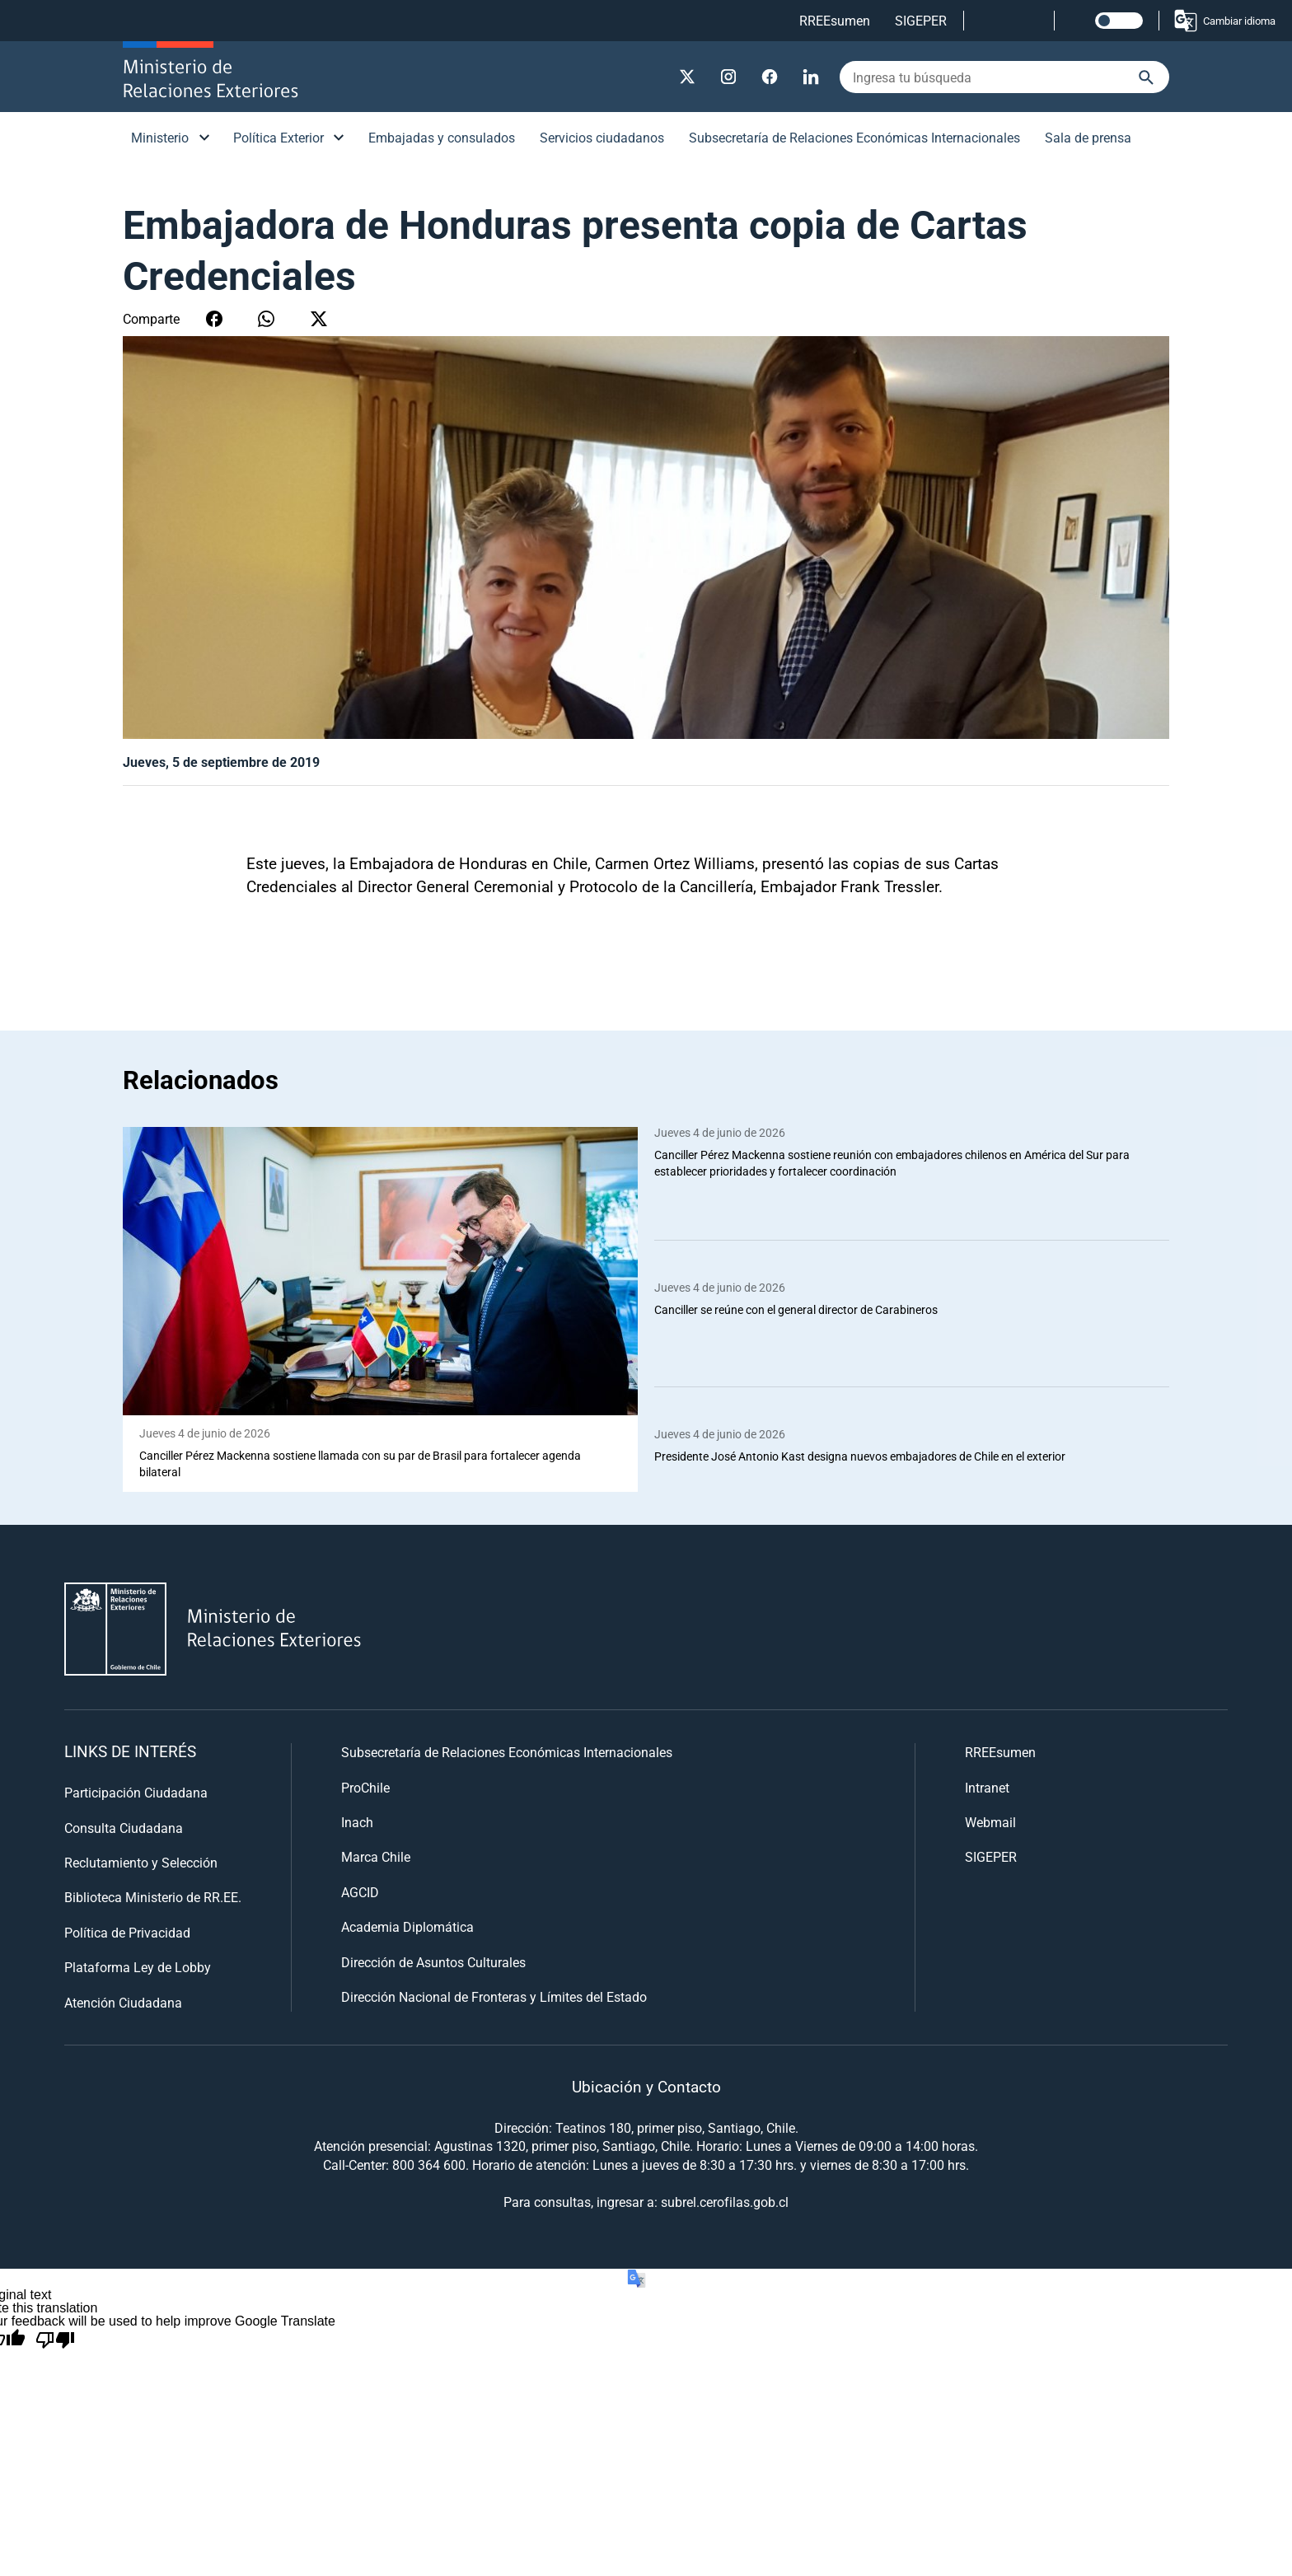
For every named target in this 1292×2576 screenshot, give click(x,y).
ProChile (365, 1787)
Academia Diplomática (407, 1927)
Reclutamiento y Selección (141, 1862)
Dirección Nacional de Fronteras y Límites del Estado (494, 1996)
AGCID (360, 1891)
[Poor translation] (55, 2340)
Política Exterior (278, 137)
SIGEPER (921, 20)
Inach (357, 1821)
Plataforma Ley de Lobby (137, 1967)
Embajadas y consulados (441, 137)
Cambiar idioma (1224, 20)
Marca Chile (375, 1857)
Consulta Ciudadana (123, 1827)
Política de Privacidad (127, 1932)
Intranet (987, 1787)
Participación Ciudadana (136, 1793)
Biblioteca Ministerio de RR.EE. (152, 1897)
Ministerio (160, 137)
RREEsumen (834, 20)
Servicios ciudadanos (602, 137)
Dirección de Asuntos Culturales (433, 1962)
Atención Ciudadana (123, 2002)
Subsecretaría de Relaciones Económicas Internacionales (854, 137)
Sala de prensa (1088, 137)
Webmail (990, 1821)
